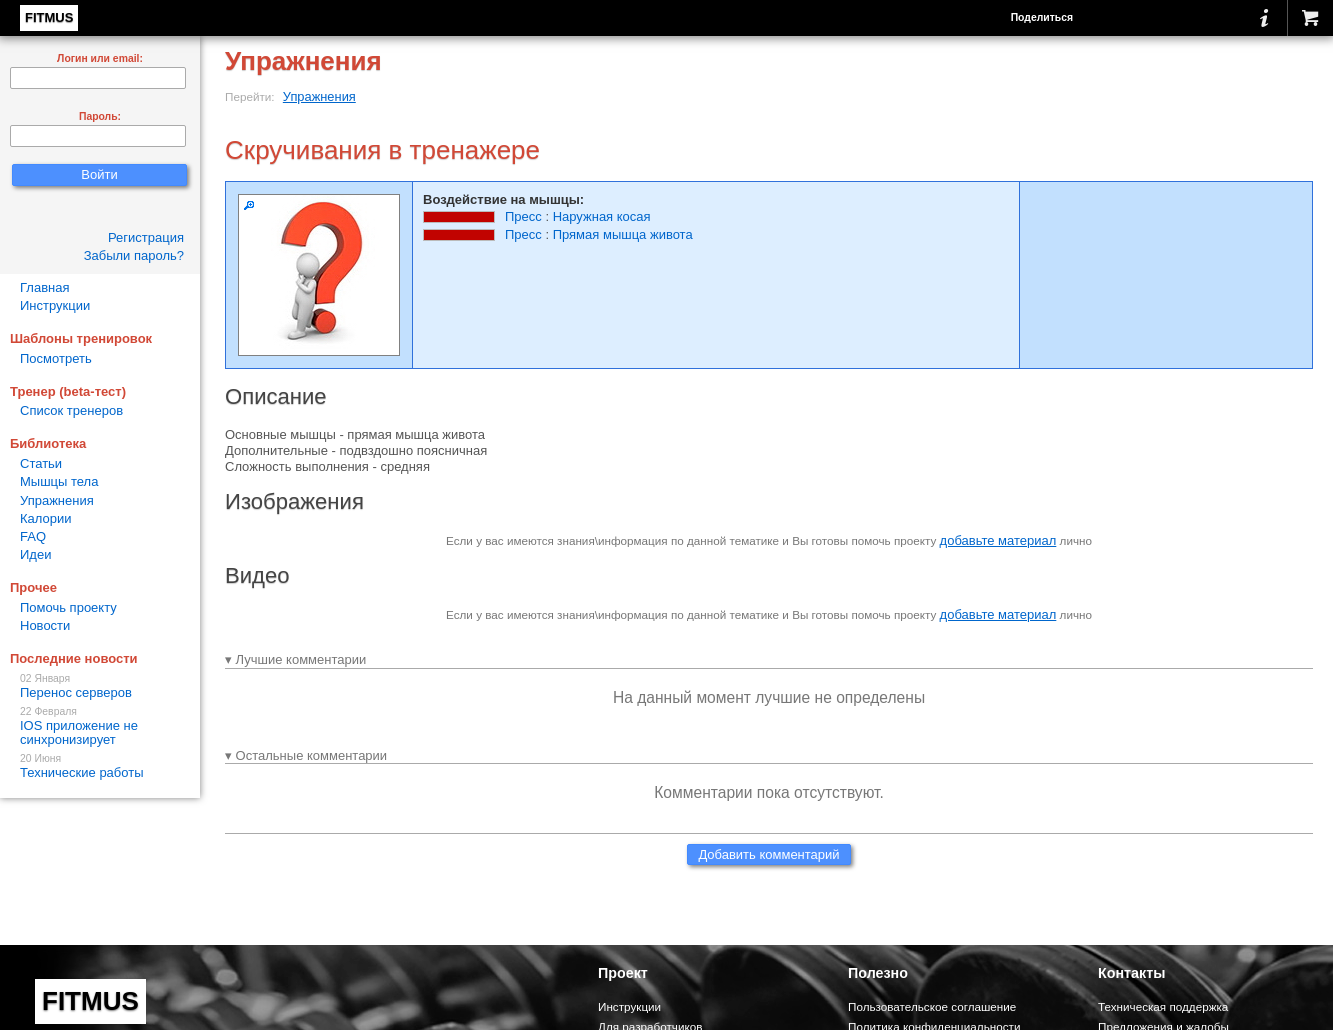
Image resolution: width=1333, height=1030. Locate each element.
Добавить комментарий (768, 854)
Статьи (41, 463)
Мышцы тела (59, 481)
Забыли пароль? (134, 255)
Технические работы (100, 766)
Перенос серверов (100, 686)
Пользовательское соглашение (932, 1006)
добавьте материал (998, 540)
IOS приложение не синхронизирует (100, 726)
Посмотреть (56, 358)
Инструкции (55, 305)
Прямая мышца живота (623, 234)
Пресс (523, 216)
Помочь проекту (68, 607)
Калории (46, 518)
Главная (44, 287)
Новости (45, 625)
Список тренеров (71, 410)
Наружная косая (602, 216)
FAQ (33, 536)
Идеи (35, 554)
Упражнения (319, 96)
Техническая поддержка (1163, 1006)
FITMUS (49, 17)
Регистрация (146, 237)
